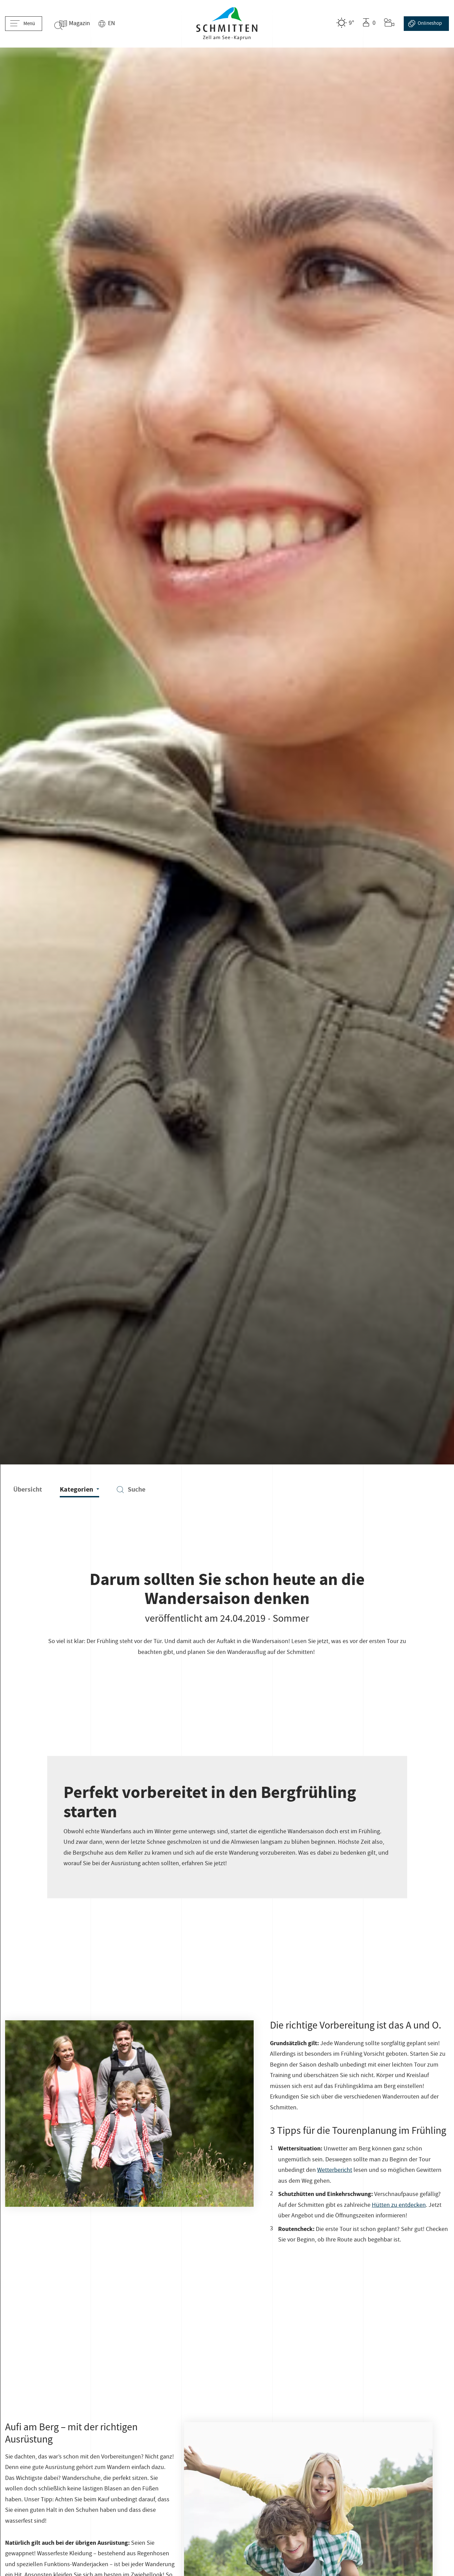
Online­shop (425, 24)
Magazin (89, 24)
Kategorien (79, 1488)
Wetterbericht (334, 2170)
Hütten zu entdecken (399, 2205)
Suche (131, 1489)
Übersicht (27, 1489)
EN (121, 24)
